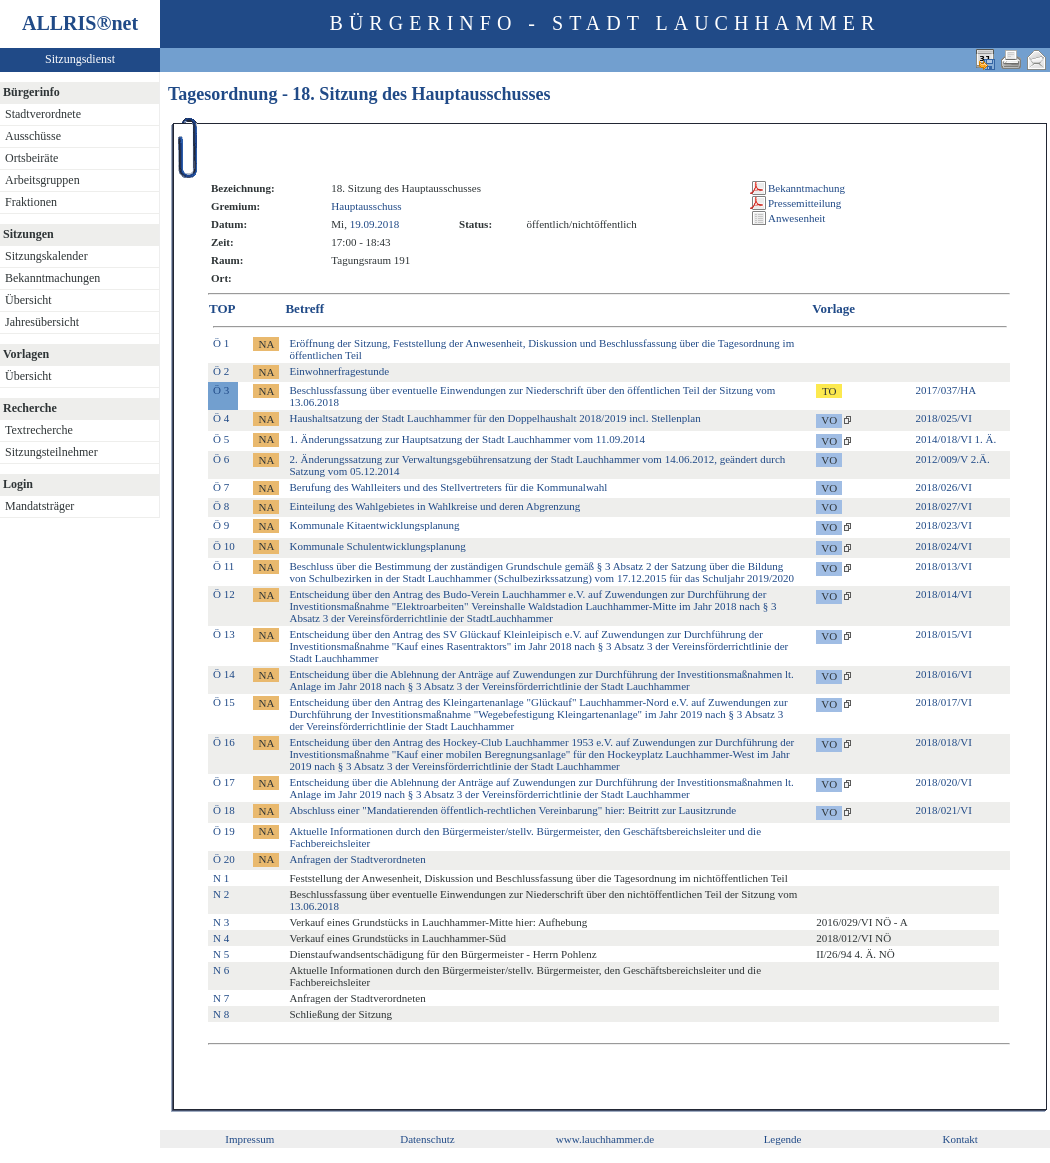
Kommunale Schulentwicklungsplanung (377, 546)
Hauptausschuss (366, 206)
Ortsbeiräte (31, 158)
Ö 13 (224, 634)
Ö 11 (223, 566)
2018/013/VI (944, 566)
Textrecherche (39, 430)
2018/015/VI (944, 634)
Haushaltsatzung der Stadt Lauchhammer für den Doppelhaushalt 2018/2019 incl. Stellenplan (494, 418)
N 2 (221, 894)
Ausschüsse (33, 136)
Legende (783, 1139)
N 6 (221, 970)
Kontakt (959, 1139)
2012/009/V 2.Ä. (953, 459)
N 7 (221, 998)
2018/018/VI (944, 742)
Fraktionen (31, 202)
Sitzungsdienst (80, 59)
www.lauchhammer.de (605, 1139)
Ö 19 (224, 831)
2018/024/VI (944, 546)
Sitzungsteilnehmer (51, 452)
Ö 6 (221, 459)
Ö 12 (224, 594)
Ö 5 (221, 439)
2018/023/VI (944, 525)
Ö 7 (221, 487)
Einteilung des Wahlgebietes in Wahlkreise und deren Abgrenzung (434, 506)
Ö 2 (221, 371)
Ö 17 (224, 782)
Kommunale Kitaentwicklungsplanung (374, 525)
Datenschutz (427, 1139)
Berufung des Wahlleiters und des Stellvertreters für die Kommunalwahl (448, 487)
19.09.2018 (375, 224)
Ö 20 (224, 859)
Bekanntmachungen (52, 278)
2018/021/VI (944, 810)
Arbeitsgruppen (42, 180)
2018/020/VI (944, 782)
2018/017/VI (944, 702)
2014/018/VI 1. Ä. (956, 439)
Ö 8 (221, 506)
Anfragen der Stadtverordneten (357, 859)
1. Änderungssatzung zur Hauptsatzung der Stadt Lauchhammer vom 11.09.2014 (466, 439)
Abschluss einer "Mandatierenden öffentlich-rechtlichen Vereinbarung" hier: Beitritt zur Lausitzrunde (512, 810)
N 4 (221, 938)
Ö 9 (221, 525)
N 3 (221, 922)
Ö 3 (221, 390)
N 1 (221, 878)
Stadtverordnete (43, 114)
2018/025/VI (944, 418)
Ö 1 (221, 343)
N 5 (221, 954)
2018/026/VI (944, 487)
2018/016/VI (944, 674)
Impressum (249, 1139)
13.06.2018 (314, 906)
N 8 (221, 1014)
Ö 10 (224, 546)
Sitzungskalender (46, 256)
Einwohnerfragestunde (339, 371)
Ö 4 (221, 418)
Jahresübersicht (42, 322)
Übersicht (28, 300)
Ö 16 (224, 742)
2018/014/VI (944, 594)
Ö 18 (224, 810)
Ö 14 (224, 674)
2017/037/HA (946, 390)
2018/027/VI (944, 506)
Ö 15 (224, 702)
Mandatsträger (39, 506)
